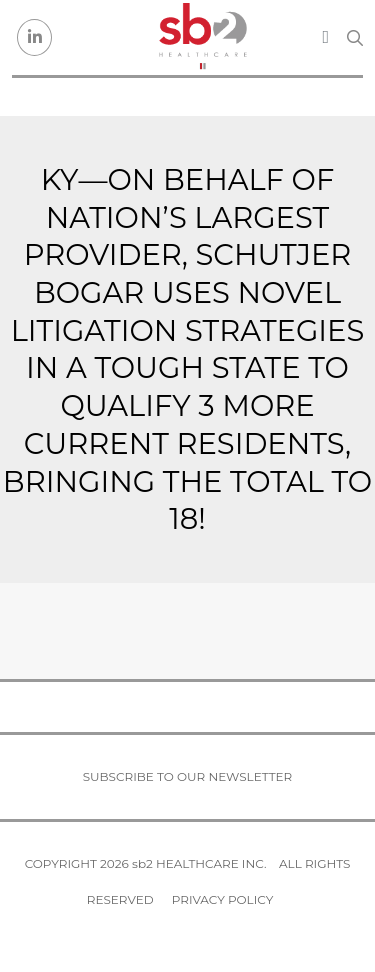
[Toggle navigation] (325, 37)
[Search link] (355, 38)
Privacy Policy (222, 899)
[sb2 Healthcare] (202, 37)
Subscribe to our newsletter (188, 776)
